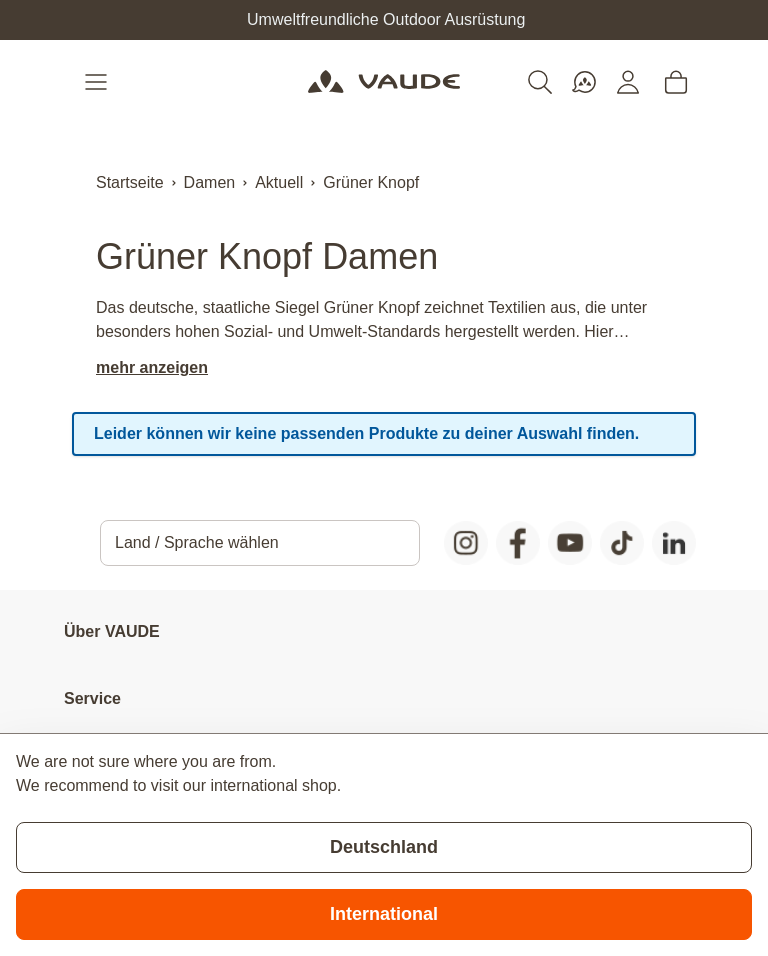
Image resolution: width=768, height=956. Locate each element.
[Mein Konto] (628, 82)
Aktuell (279, 182)
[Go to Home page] (383, 82)
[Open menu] (98, 82)
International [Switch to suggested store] (384, 914)
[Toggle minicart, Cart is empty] (676, 82)
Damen (210, 182)
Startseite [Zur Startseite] (130, 182)
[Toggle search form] (540, 82)
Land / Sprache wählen (197, 542)
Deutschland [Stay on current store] (384, 847)
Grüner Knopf (371, 182)
